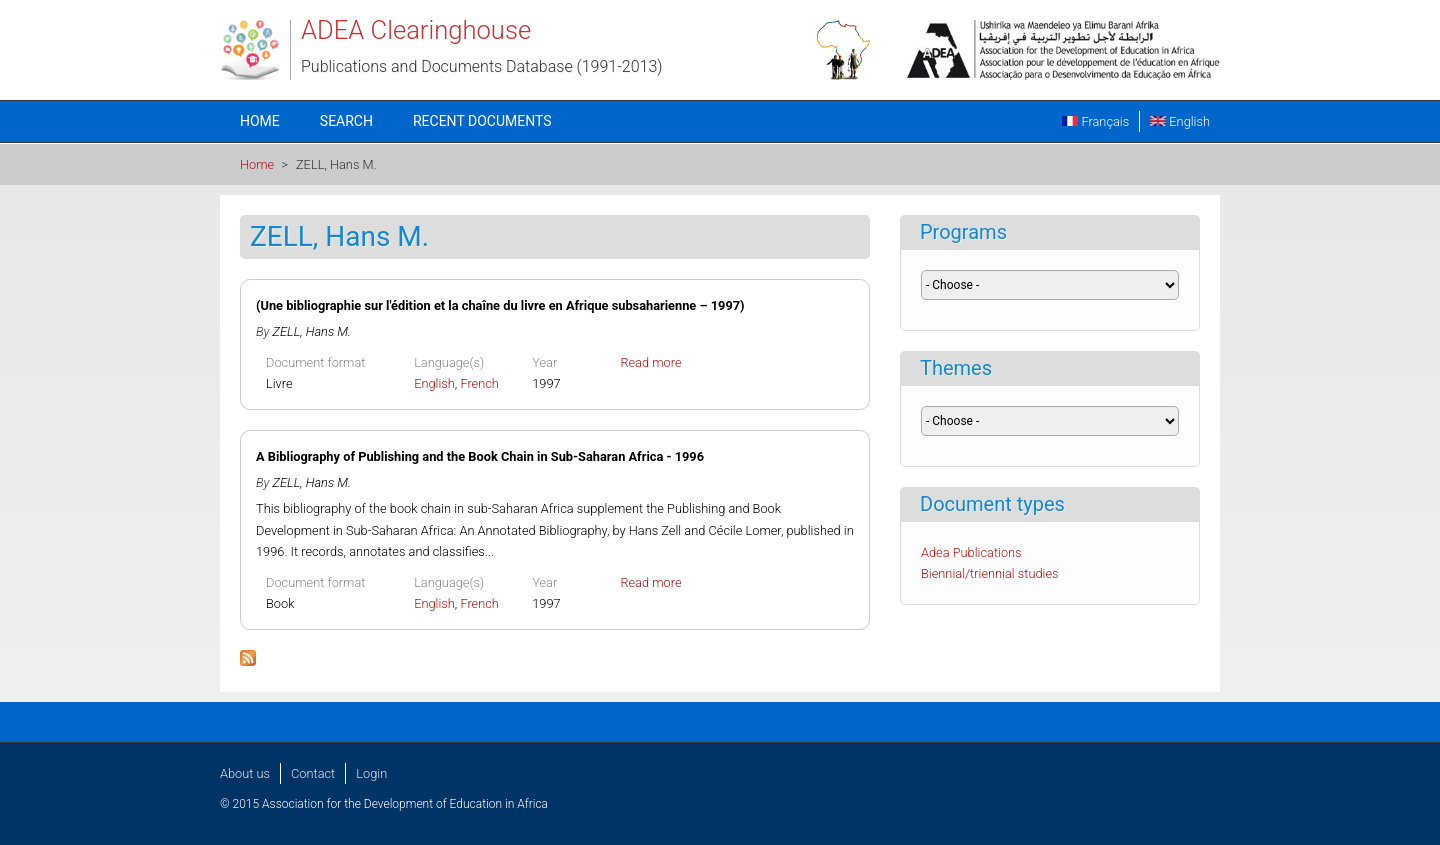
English (1180, 121)
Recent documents (482, 121)
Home (260, 121)
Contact (313, 773)
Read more (650, 362)
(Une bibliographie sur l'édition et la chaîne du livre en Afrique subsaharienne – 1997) (500, 305)
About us (245, 773)
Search (346, 121)
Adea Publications (971, 552)
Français (1095, 121)
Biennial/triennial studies (990, 573)
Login (371, 773)
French (479, 383)
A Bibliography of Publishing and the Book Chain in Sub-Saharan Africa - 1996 (480, 456)
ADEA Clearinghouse (416, 30)
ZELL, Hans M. (312, 331)
